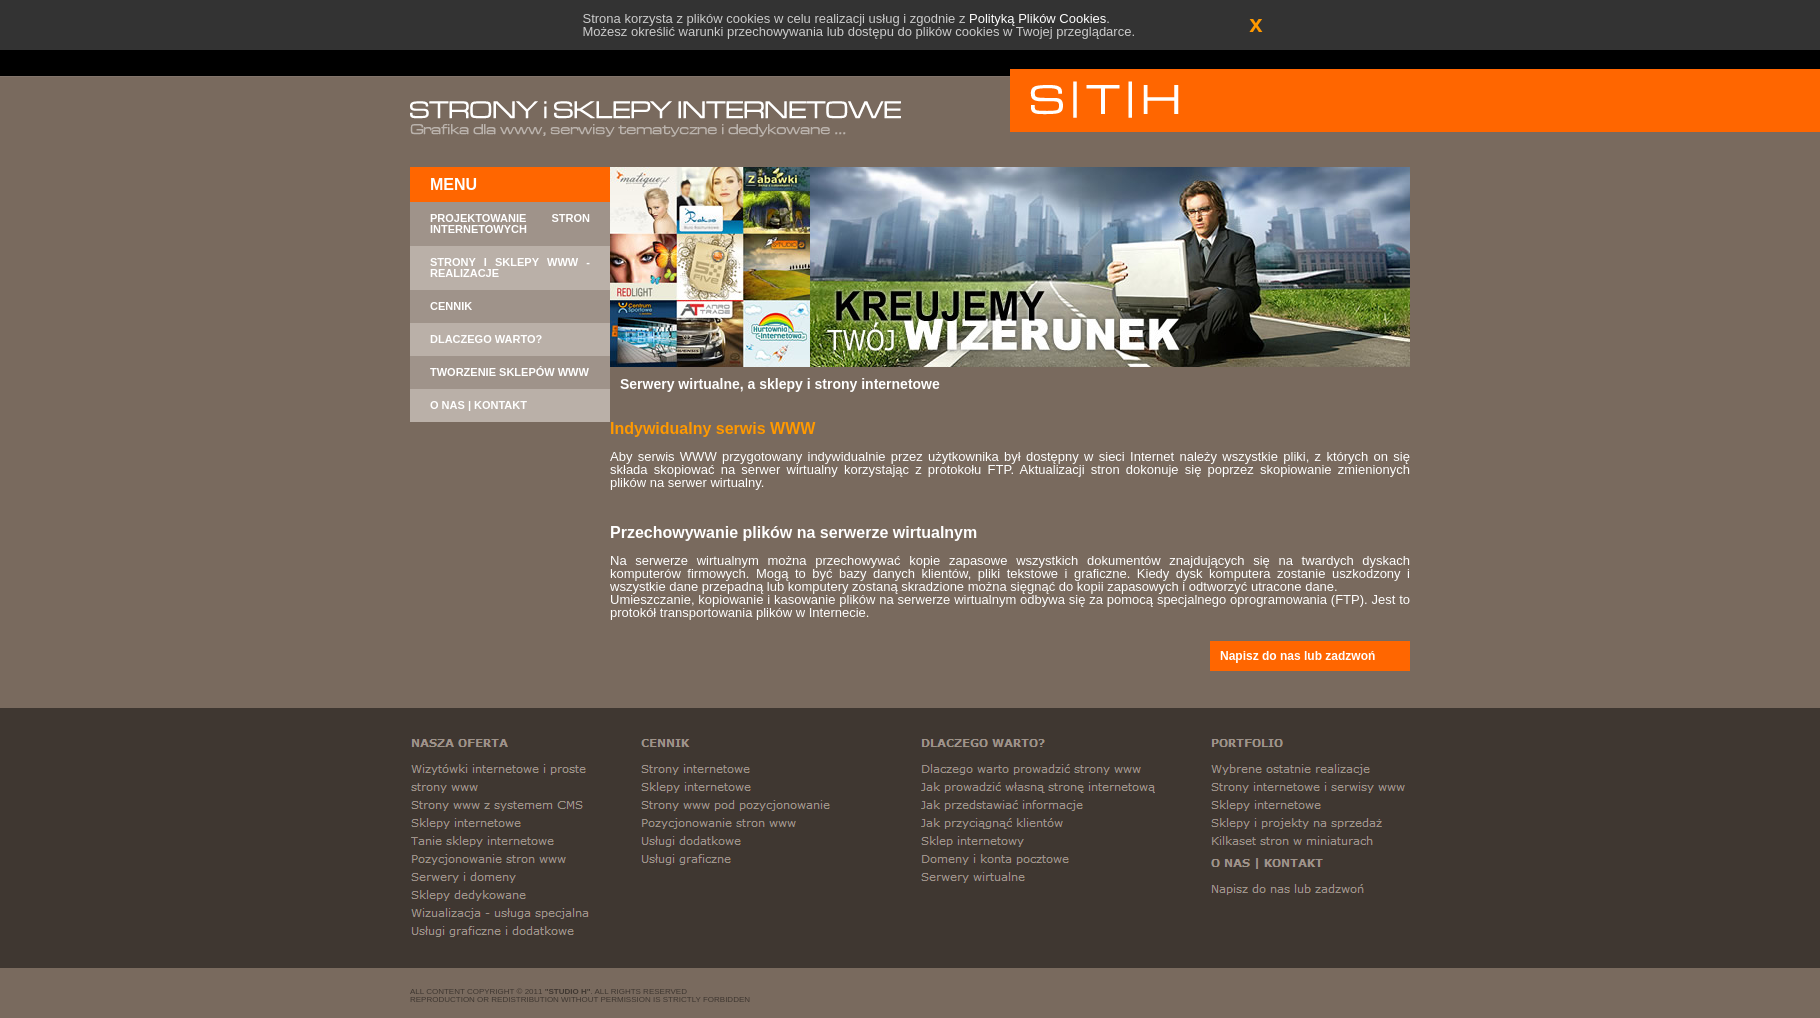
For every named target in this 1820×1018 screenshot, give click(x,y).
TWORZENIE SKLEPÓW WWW (509, 372)
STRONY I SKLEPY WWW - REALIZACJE (510, 268)
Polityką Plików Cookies (1037, 18)
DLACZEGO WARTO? (486, 339)
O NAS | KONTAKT (478, 405)
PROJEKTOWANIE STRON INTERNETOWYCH (510, 224)
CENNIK (451, 306)
